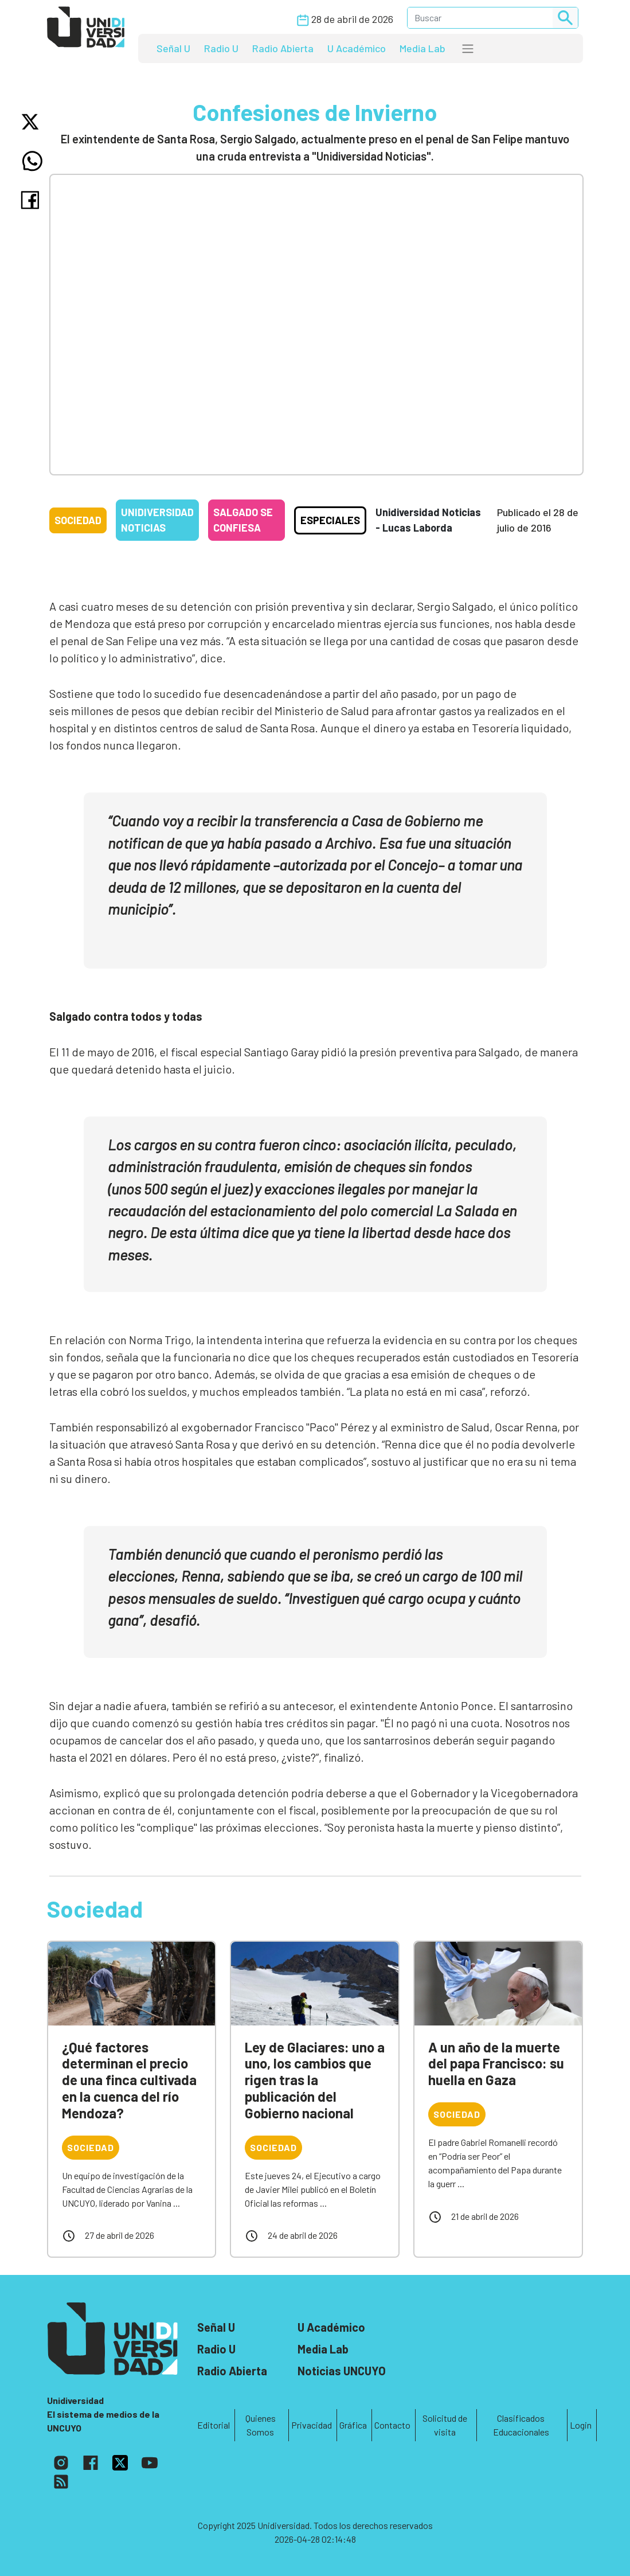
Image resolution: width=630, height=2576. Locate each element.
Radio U (221, 48)
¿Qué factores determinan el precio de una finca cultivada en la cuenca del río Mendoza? (129, 2080)
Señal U (173, 48)
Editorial (213, 2424)
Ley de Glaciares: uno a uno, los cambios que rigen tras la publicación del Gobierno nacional (315, 2080)
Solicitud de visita (444, 2425)
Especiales (330, 520)
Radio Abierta (283, 48)
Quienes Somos (260, 2425)
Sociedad (77, 520)
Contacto (392, 2424)
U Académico (356, 48)
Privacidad (311, 2424)
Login (581, 2424)
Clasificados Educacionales (521, 2425)
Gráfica (353, 2424)
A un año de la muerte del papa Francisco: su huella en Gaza (496, 2064)
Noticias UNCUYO (342, 2371)
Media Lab (422, 48)
